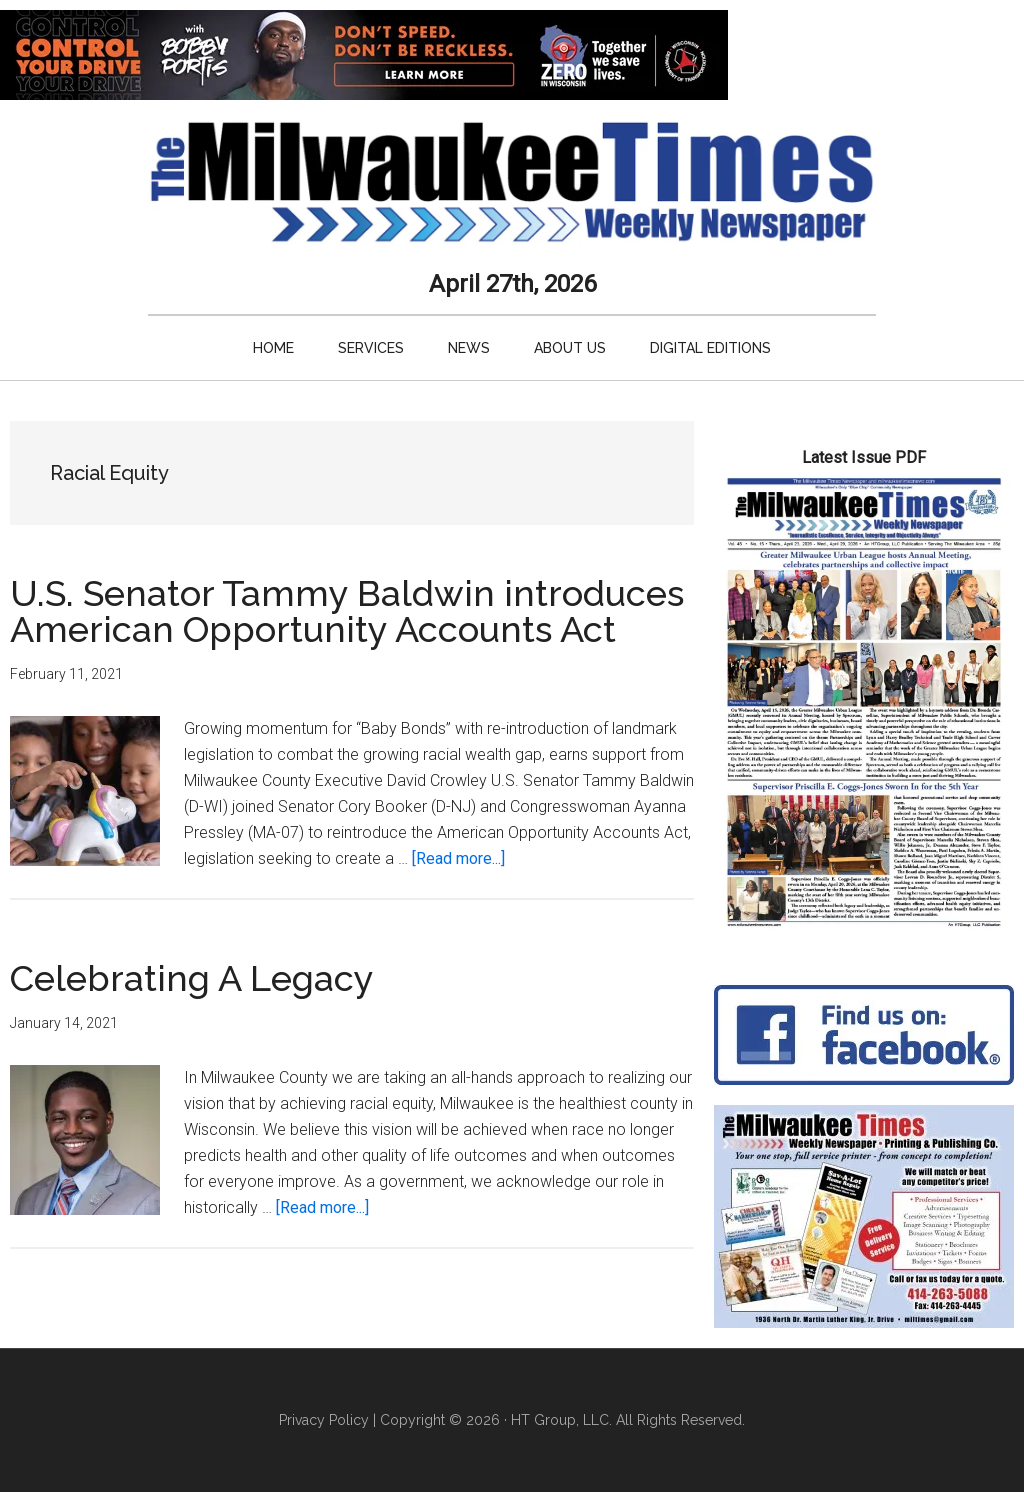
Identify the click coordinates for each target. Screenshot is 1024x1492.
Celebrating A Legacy (192, 978)
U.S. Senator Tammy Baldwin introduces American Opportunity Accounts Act (347, 611)
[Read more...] (458, 858)
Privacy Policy (324, 1420)
